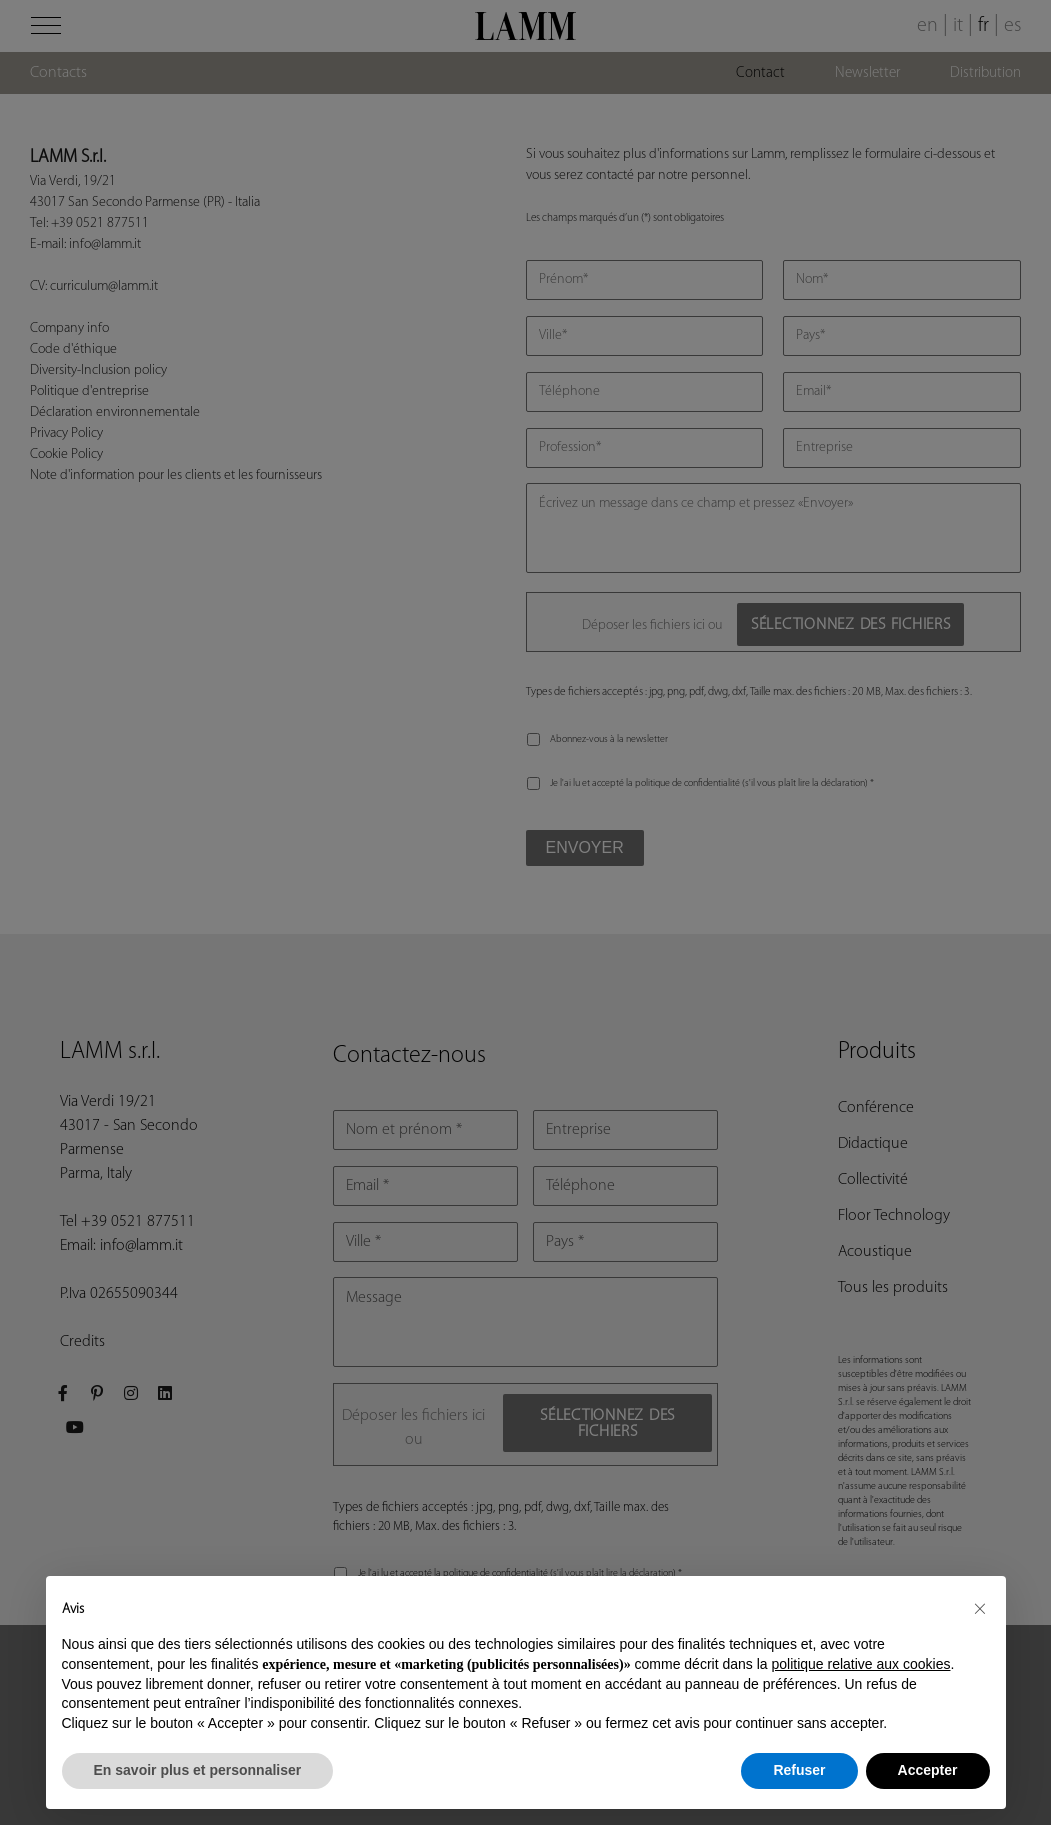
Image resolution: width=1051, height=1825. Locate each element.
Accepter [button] (928, 1770)
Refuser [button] (799, 1770)
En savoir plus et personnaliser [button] (198, 1770)
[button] (980, 1608)
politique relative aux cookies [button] (860, 1664)
